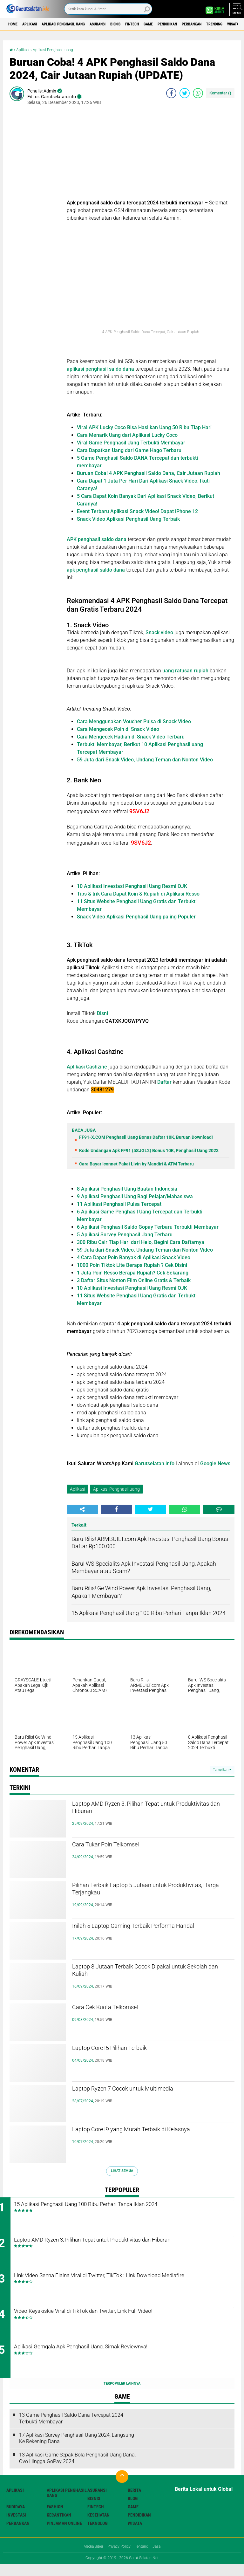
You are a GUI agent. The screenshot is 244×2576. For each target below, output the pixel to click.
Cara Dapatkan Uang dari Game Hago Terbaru (129, 450)
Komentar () (220, 93)
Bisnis (144, 24)
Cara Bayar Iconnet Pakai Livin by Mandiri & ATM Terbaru (136, 1163)
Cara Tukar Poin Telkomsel (120, 1846)
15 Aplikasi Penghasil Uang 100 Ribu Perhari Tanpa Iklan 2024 (125, 2205)
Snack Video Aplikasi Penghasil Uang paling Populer (136, 917)
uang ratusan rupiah (185, 671)
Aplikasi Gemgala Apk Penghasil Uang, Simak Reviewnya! (118, 2359)
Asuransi (121, 24)
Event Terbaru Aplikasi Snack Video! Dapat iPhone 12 (137, 511)
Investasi (16, 2526)
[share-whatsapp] (198, 93)
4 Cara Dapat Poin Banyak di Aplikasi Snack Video (133, 1257)
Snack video (159, 632)
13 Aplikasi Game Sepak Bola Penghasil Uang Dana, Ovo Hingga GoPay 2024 (77, 2469)
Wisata (135, 2534)
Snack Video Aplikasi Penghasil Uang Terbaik (128, 519)
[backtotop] (122, 2488)
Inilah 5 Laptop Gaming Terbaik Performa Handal (146, 1932)
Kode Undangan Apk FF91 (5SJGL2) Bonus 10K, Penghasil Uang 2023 (149, 1150)
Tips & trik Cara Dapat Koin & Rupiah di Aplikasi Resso (138, 894)
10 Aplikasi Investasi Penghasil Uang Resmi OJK (132, 886)
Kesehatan (98, 2526)
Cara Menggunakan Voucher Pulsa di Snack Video (134, 721)
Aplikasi (36, 24)
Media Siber (89, 2558)
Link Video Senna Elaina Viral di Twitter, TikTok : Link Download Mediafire (126, 2286)
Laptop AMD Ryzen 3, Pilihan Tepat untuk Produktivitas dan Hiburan (145, 1810)
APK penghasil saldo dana (96, 539)
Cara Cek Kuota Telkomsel (119, 2008)
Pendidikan (212, 24)
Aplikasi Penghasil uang (78, 24)
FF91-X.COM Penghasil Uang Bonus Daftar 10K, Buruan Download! (146, 1137)
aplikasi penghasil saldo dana (100, 369)
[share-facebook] (171, 93)
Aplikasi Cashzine (87, 1067)
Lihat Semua (122, 2171)
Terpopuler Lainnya (122, 2395)
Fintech (167, 24)
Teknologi (98, 2534)
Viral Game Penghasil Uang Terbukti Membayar (131, 443)
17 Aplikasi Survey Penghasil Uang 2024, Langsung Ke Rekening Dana (76, 2449)
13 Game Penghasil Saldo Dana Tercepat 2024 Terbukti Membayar (71, 2429)
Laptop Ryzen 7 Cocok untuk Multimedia (144, 2090)
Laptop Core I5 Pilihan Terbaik (125, 2049)
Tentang (144, 2558)
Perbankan (18, 2534)
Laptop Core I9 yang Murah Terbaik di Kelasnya (139, 2136)
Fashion (55, 2518)
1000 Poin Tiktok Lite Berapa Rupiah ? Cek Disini (132, 1265)
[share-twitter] (185, 93)
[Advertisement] (150, 154)
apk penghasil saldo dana (96, 570)
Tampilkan (222, 1770)
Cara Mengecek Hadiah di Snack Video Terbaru (131, 737)
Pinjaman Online (64, 2534)
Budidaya (15, 2518)
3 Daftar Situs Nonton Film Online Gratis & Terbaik (134, 1280)
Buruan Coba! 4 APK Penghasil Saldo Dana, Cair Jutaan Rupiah (148, 473)
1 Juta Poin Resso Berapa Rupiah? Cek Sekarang (132, 1273)
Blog (133, 2509)
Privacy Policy (118, 2558)
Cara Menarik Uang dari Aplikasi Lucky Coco (127, 435)
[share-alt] (82, 1509)
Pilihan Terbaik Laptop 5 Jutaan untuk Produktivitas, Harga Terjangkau (139, 1892)
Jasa (161, 2558)
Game (187, 24)
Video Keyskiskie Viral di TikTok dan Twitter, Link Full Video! (121, 2320)
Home (15, 24)
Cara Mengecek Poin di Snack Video (118, 729)
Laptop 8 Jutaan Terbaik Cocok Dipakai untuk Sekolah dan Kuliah (153, 1973)
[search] (108, 9)
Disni (104, 1013)
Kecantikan (59, 2526)
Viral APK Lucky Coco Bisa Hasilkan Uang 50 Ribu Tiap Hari (144, 427)
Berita (134, 2501)
